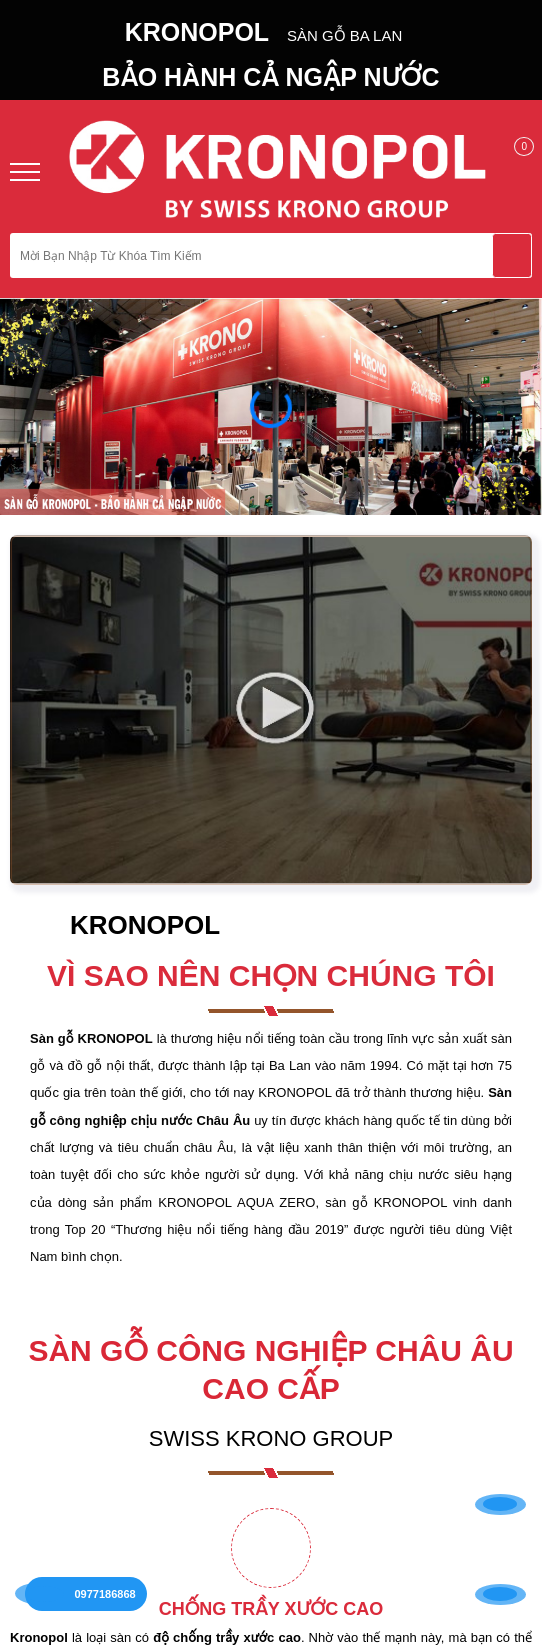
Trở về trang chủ (271, 481)
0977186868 (109, 1583)
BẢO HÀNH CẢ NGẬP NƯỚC (271, 77)
